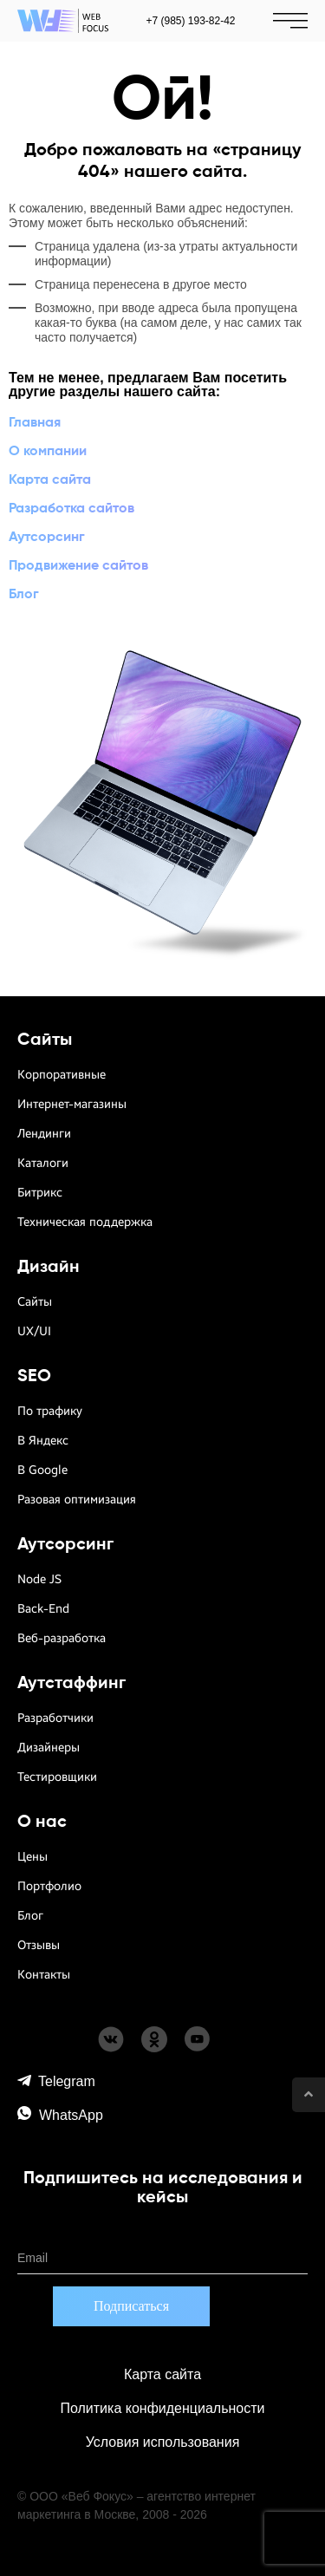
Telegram (56, 2081)
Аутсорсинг (47, 538)
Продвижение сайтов (78, 566)
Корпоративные (61, 1074)
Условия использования (163, 2442)
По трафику (49, 1411)
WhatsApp (60, 2114)
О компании (48, 452)
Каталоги (42, 1163)
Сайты (34, 1302)
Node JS (39, 1579)
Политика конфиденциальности (162, 2408)
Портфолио (49, 1886)
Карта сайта (50, 480)
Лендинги (44, 1133)
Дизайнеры (48, 1747)
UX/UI (34, 1331)
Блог (24, 595)
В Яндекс (42, 1440)
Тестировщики (57, 1777)
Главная (35, 423)
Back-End (43, 1608)
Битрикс (39, 1192)
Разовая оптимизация (76, 1499)
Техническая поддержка (85, 1222)
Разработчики (55, 1718)
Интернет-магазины (72, 1104)
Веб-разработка (61, 1638)
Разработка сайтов (71, 509)
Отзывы (38, 1945)
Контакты (43, 1974)
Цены (32, 1856)
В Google (42, 1470)
